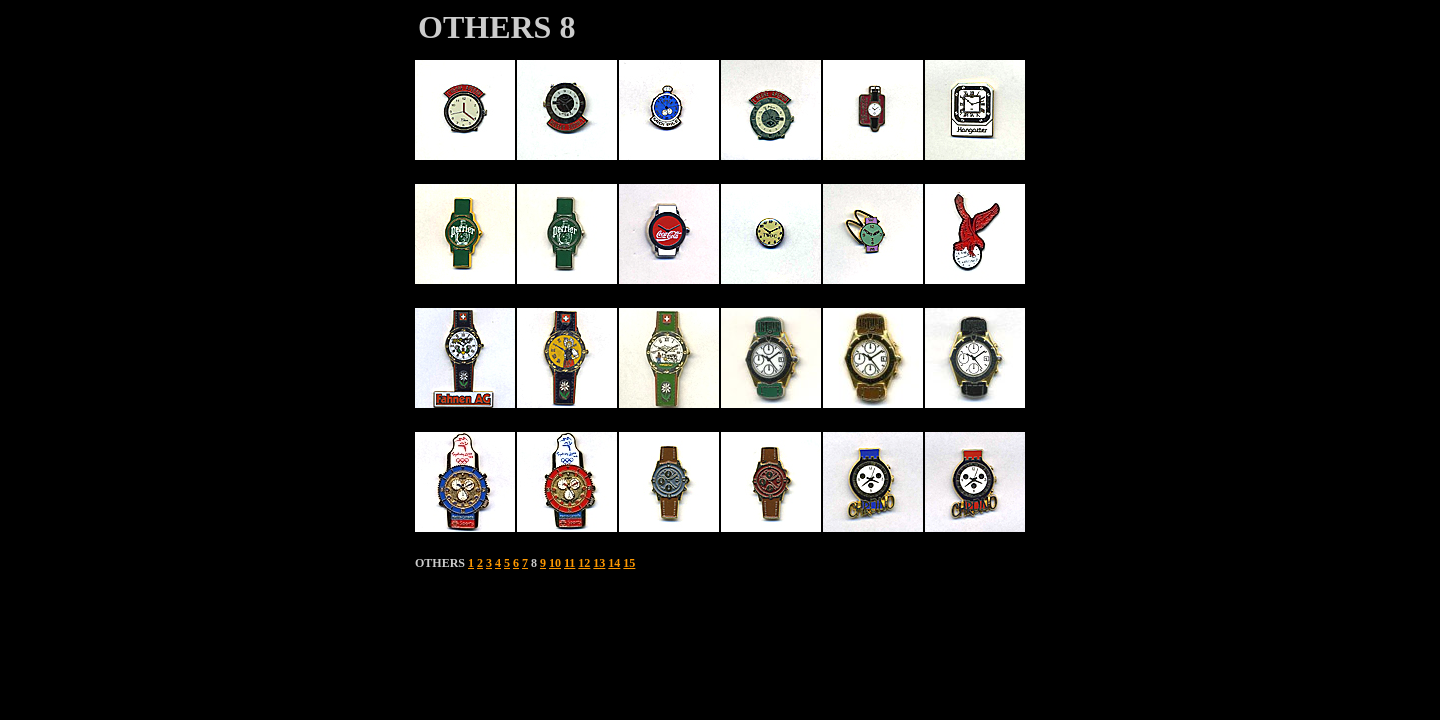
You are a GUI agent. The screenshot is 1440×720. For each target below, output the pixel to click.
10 (555, 563)
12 (584, 563)
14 (614, 563)
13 (599, 563)
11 (569, 563)
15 (629, 563)
